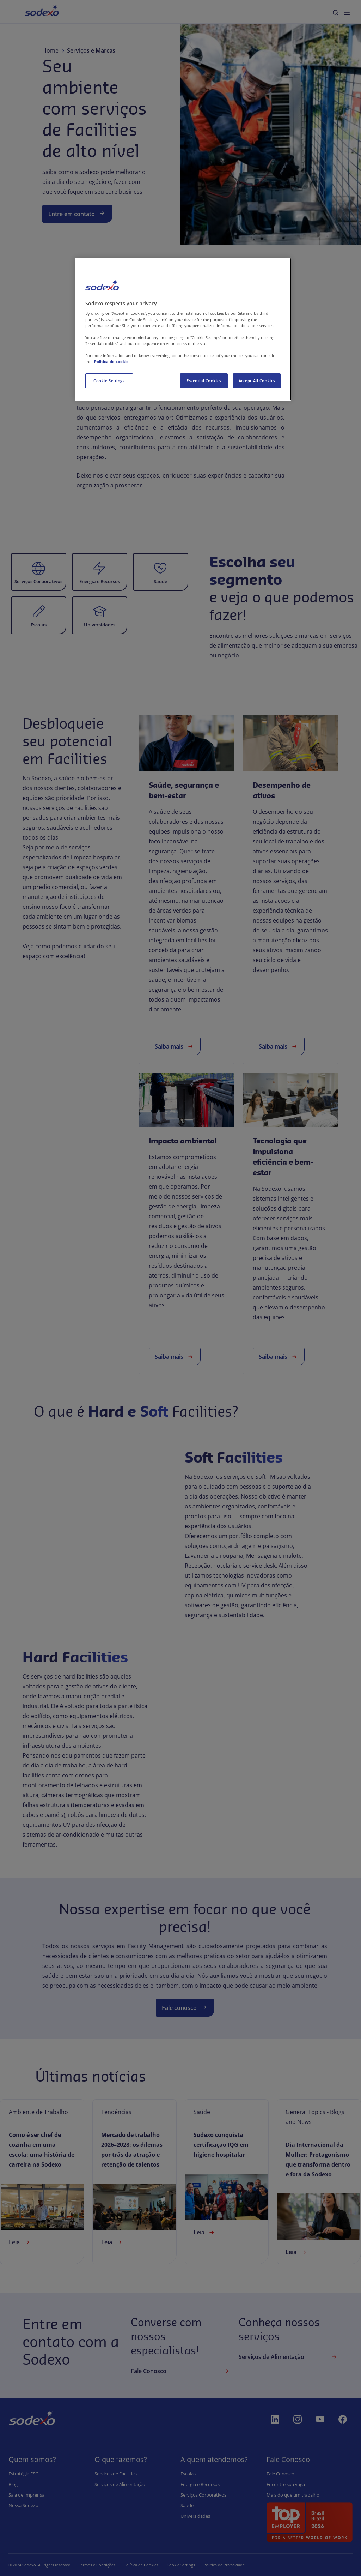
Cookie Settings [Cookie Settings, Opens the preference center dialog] (109, 380)
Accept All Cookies (257, 380)
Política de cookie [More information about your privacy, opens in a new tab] (111, 361)
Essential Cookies (203, 380)
